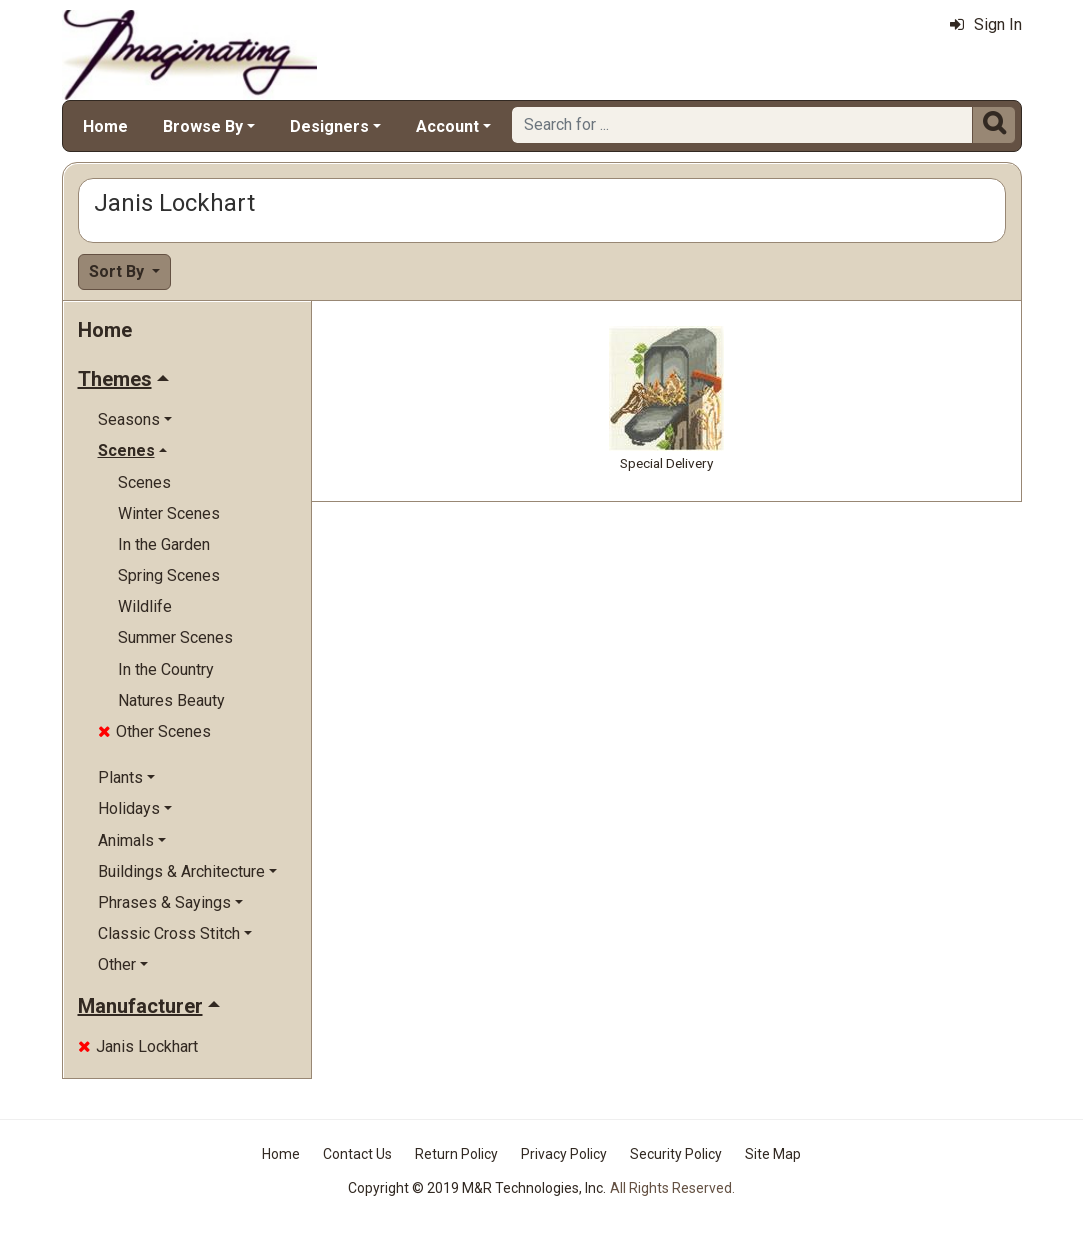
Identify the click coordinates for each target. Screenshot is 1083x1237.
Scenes (144, 482)
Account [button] (447, 126)
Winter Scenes (169, 513)
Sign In (986, 24)
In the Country (166, 669)
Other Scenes (154, 731)
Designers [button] (329, 126)
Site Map (773, 1154)
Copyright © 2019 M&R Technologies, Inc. (477, 1188)
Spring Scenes (169, 575)
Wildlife (145, 606)
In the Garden (164, 544)
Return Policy (456, 1154)
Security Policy (676, 1154)
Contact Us (357, 1154)
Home (105, 126)
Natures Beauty (171, 700)
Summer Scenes (175, 637)
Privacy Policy (564, 1154)
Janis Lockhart (138, 1046)
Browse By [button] (203, 126)
